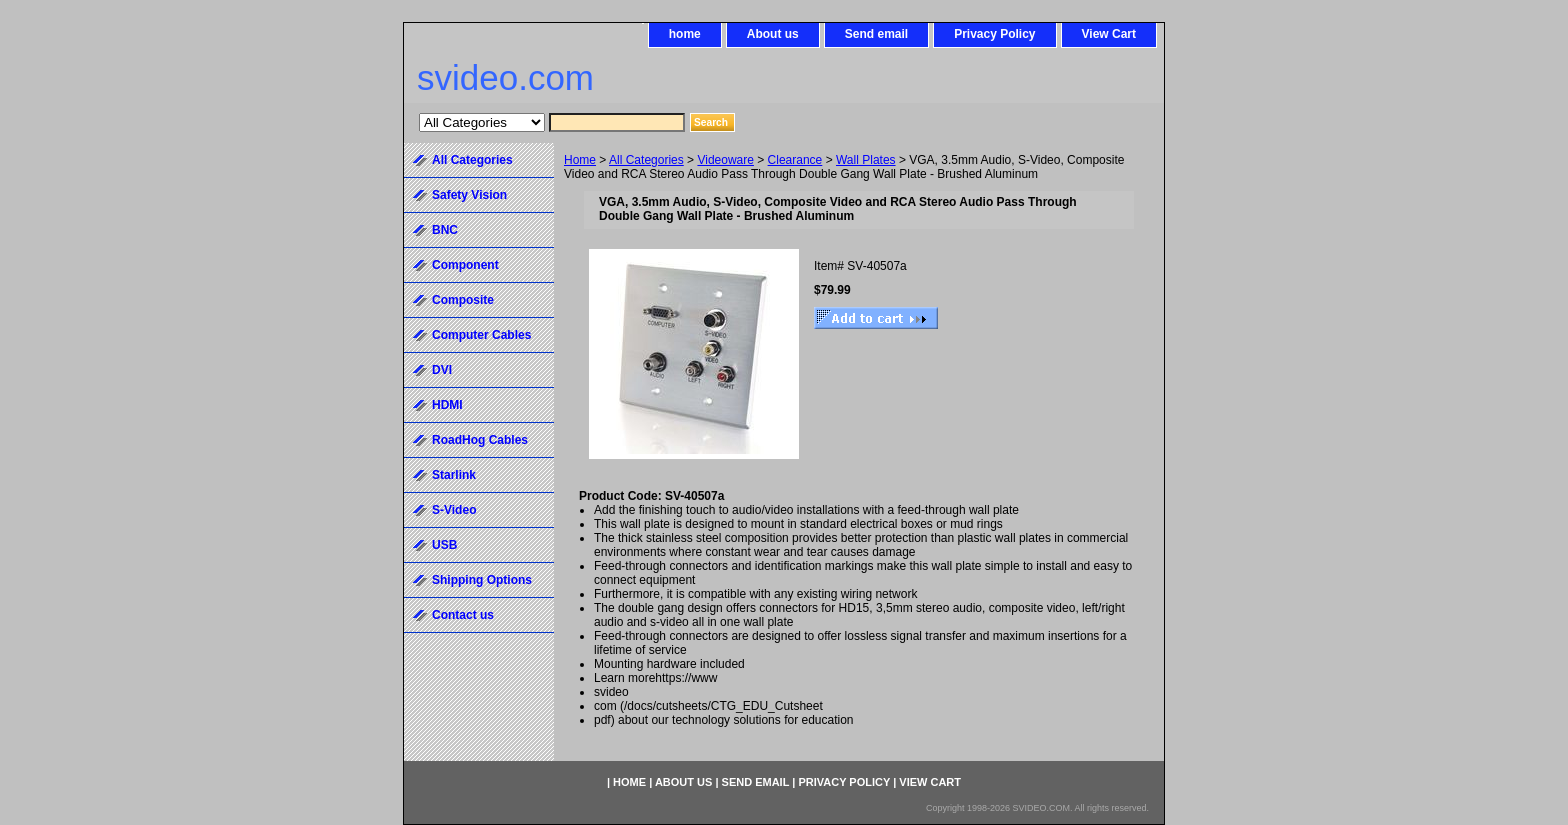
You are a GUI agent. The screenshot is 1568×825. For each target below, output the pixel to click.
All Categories (646, 160)
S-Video (454, 510)
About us (773, 34)
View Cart (1109, 34)
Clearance (795, 160)
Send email (876, 34)
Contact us (463, 615)
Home (580, 160)
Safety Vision (469, 195)
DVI (442, 370)
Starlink (454, 475)
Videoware (725, 160)
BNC (445, 230)
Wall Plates (866, 160)
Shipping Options (482, 580)
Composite (463, 300)
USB (444, 545)
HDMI (447, 405)
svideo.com (505, 77)
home (685, 34)
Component (465, 265)
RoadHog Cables (480, 440)
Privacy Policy (994, 34)
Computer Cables (481, 335)
